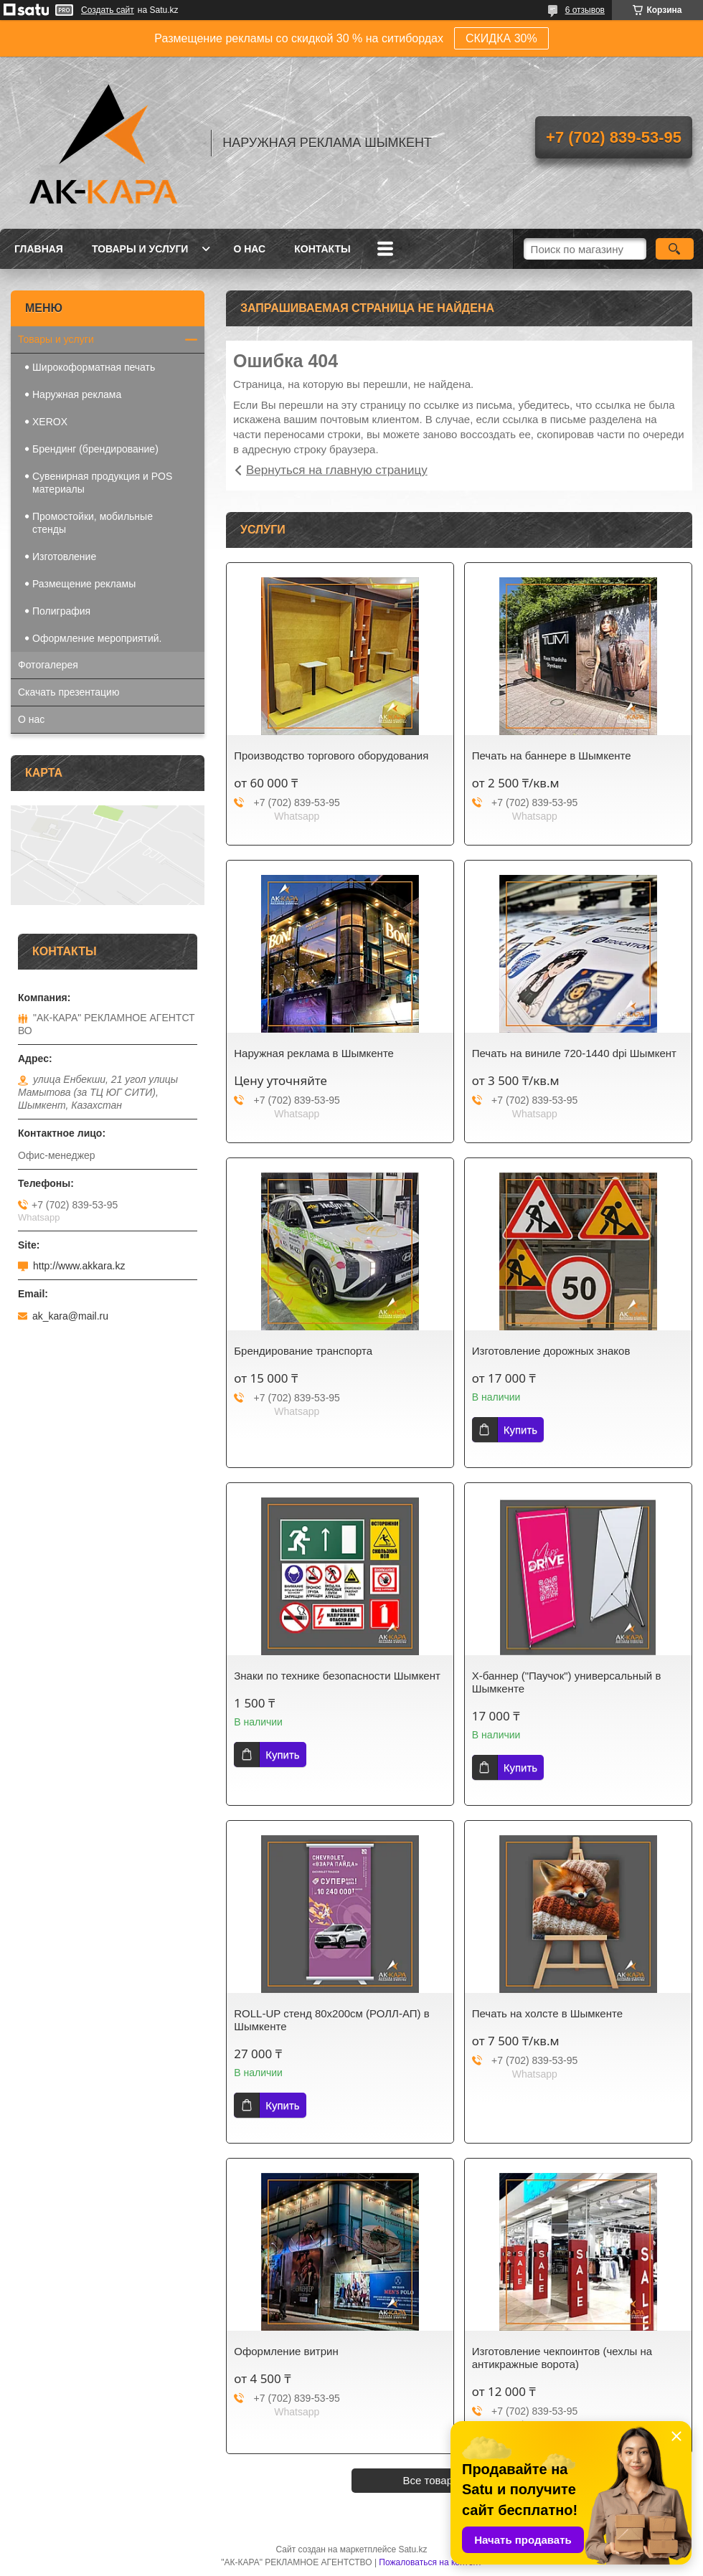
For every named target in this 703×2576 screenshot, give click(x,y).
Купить (520, 1430)
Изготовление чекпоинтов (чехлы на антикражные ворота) (562, 2357)
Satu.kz (412, 2549)
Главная (38, 249)
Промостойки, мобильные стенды (92, 523)
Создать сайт (107, 10)
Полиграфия (61, 611)
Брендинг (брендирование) (95, 449)
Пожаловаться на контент (430, 2562)
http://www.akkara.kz (79, 1266)
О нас (249, 249)
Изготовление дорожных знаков (551, 1351)
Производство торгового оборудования (331, 755)
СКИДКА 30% (501, 38)
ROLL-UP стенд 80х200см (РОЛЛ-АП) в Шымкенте (331, 2019)
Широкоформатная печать (93, 367)
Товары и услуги (140, 249)
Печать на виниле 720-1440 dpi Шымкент (574, 1053)
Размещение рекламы (84, 583)
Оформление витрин (286, 2351)
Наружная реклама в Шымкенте (314, 1053)
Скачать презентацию (68, 692)
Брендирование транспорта (303, 1351)
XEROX (49, 421)
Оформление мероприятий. (96, 638)
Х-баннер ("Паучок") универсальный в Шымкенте (566, 1682)
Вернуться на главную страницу (337, 470)
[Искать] (675, 249)
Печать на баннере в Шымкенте (551, 755)
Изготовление (64, 556)
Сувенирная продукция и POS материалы (102, 482)
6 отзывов (585, 10)
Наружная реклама (76, 394)
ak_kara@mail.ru (70, 1316)
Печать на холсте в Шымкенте (547, 2013)
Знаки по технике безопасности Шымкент (337, 1676)
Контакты (322, 249)
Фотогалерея (48, 665)
